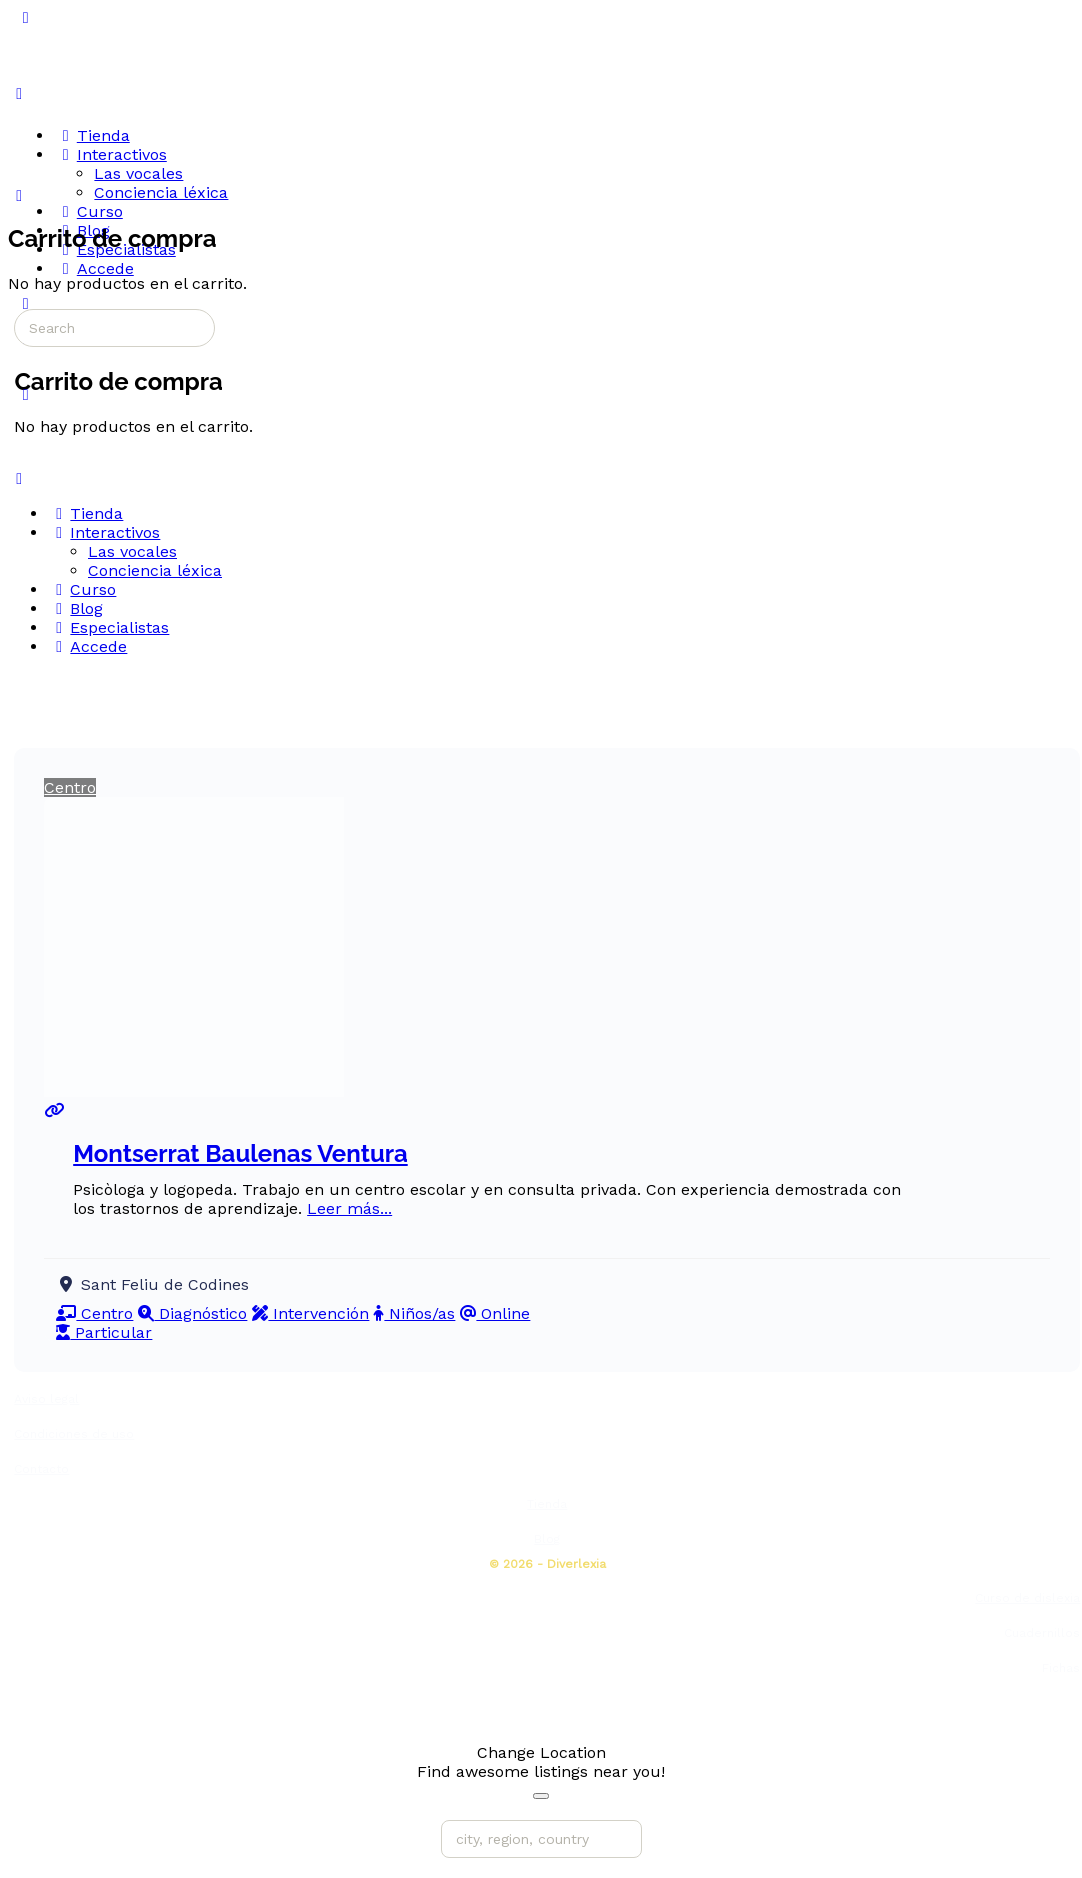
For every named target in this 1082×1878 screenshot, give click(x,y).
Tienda (547, 1504)
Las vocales (132, 551)
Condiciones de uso (74, 1434)
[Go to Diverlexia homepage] (84, 92)
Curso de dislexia (1027, 1598)
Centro (70, 787)
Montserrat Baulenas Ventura (240, 1153)
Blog (547, 1539)
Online (495, 1313)
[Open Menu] (19, 93)
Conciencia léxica (155, 570)
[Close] (541, 1796)
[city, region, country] (541, 1839)
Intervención (310, 1313)
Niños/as (414, 1313)
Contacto (41, 1469)
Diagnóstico (192, 1313)
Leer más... (349, 1208)
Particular (104, 1332)
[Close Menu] (19, 478)
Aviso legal (46, 1399)
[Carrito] (19, 195)
